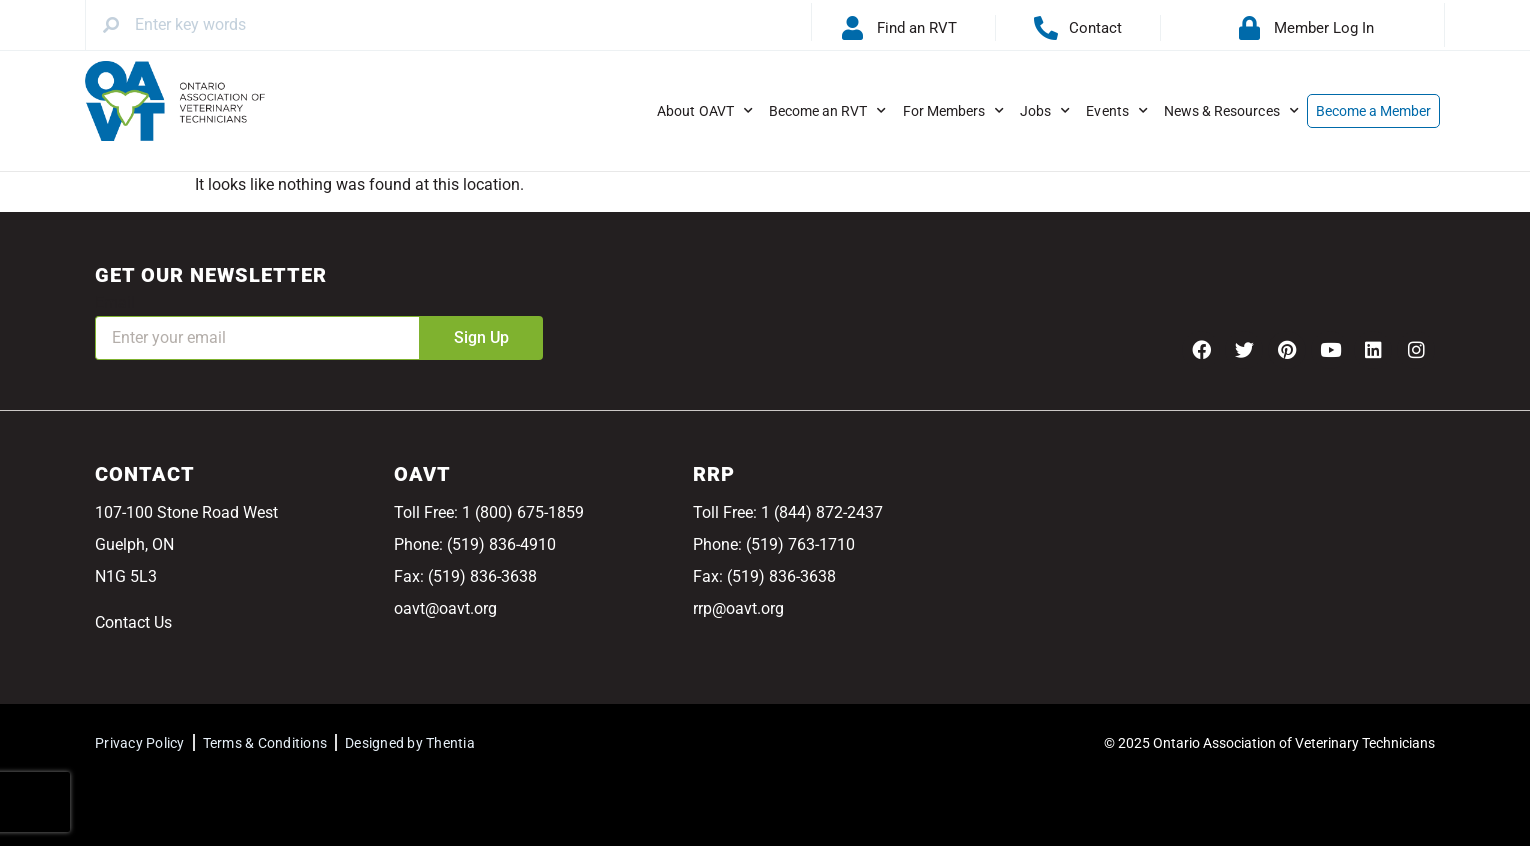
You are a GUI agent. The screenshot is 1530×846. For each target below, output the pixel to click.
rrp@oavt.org (738, 608)
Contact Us (133, 622)
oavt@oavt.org (445, 608)
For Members (954, 111)
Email (115, 302)
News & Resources (1231, 111)
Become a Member (1374, 111)
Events (1116, 111)
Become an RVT (828, 111)
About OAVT (705, 111)
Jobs (1045, 111)
